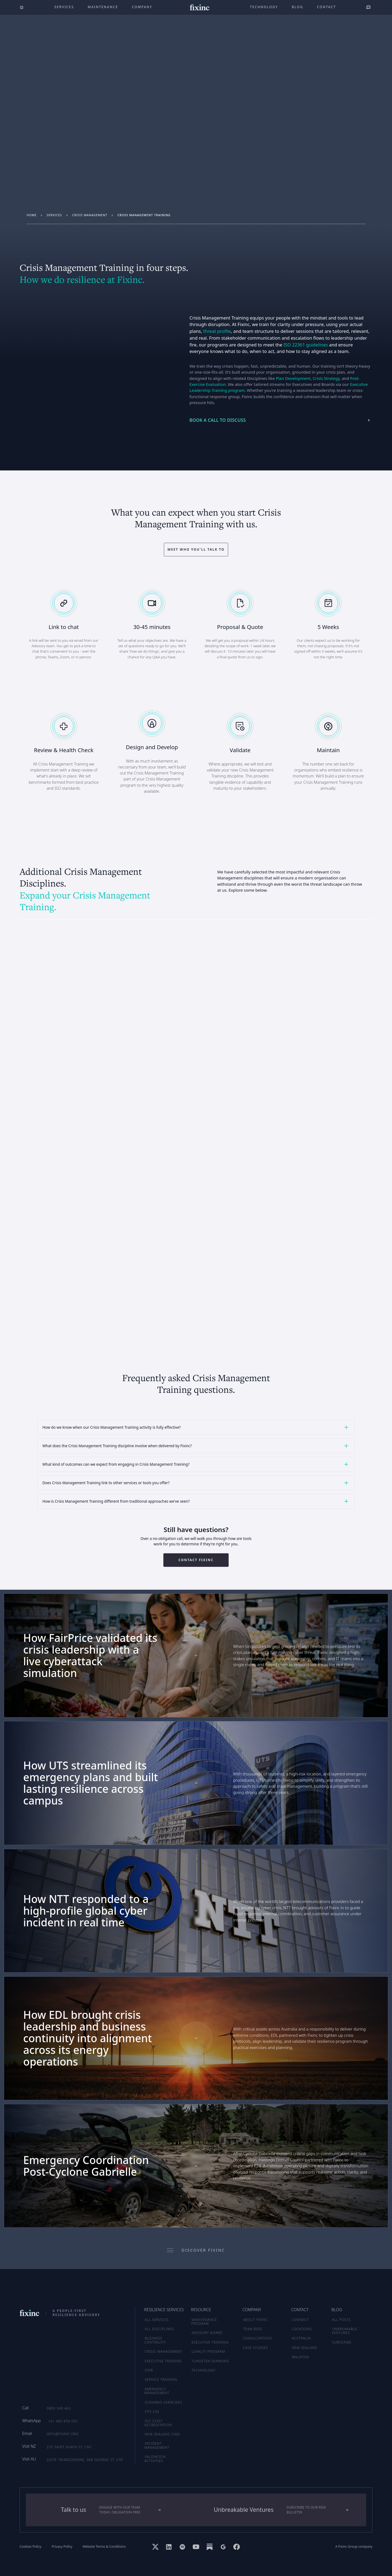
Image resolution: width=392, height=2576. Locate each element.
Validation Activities (155, 2458)
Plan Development (293, 378)
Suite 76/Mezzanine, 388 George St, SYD (85, 2459)
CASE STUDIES (255, 2347)
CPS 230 (152, 2411)
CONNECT (300, 2319)
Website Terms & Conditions (103, 2547)
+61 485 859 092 (63, 2421)
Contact (326, 7)
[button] (196, 1427)
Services (64, 7)
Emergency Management (157, 2391)
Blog (297, 7)
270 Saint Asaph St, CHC (69, 2447)
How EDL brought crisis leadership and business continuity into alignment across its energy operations (87, 2038)
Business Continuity (155, 2340)
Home (32, 215)
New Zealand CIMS (162, 2434)
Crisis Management (89, 215)
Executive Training (163, 2361)
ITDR (149, 2370)
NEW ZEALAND (304, 2347)
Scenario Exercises (163, 2402)
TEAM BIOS (252, 2329)
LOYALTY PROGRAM (208, 2351)
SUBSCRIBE (342, 2342)
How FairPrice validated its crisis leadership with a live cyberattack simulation (90, 1655)
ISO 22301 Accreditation (158, 2423)
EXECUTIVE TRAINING (210, 2342)
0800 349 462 (59, 2408)
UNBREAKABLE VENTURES (344, 2331)
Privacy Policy (62, 2547)
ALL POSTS (341, 2319)
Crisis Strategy (326, 378)
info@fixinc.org (63, 2434)
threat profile (217, 331)
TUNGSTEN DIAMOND (210, 2361)
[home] (199, 7)
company (142, 7)
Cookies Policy (30, 2547)
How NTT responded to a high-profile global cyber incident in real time (85, 1910)
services (54, 215)
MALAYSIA (300, 2357)
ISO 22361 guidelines (305, 345)
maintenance (103, 7)
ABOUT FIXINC (255, 2319)
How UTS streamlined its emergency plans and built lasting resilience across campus (90, 1783)
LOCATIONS (302, 2329)
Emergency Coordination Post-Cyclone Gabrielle (86, 2166)
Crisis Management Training (144, 215)
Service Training (161, 2379)
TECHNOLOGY (204, 2370)
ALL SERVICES (157, 2319)
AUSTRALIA (301, 2338)
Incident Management (157, 2445)
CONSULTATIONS (257, 2338)
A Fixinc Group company (353, 2547)
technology (264, 7)
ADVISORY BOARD (207, 2332)
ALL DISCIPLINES (159, 2329)
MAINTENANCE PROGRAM (204, 2321)
